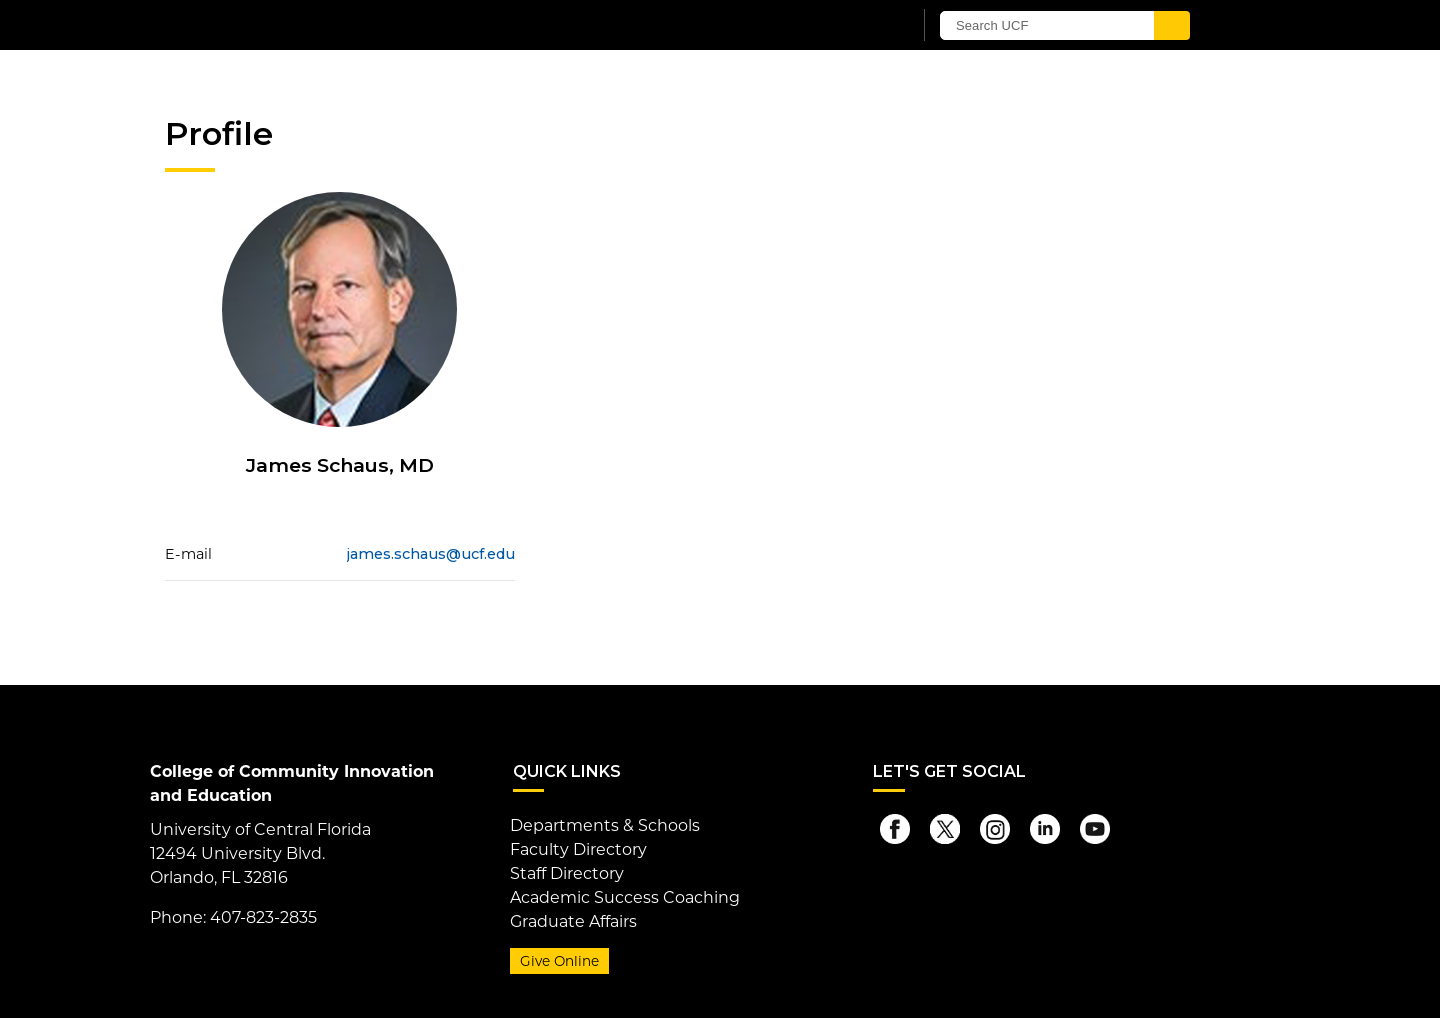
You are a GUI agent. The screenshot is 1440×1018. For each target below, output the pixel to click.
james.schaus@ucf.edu (431, 554)
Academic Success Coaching (625, 897)
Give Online (559, 961)
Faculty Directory (578, 849)
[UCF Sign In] (847, 26)
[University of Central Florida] (398, 24)
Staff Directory (567, 873)
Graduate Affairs (573, 921)
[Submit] (1172, 25)
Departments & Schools (605, 825)
